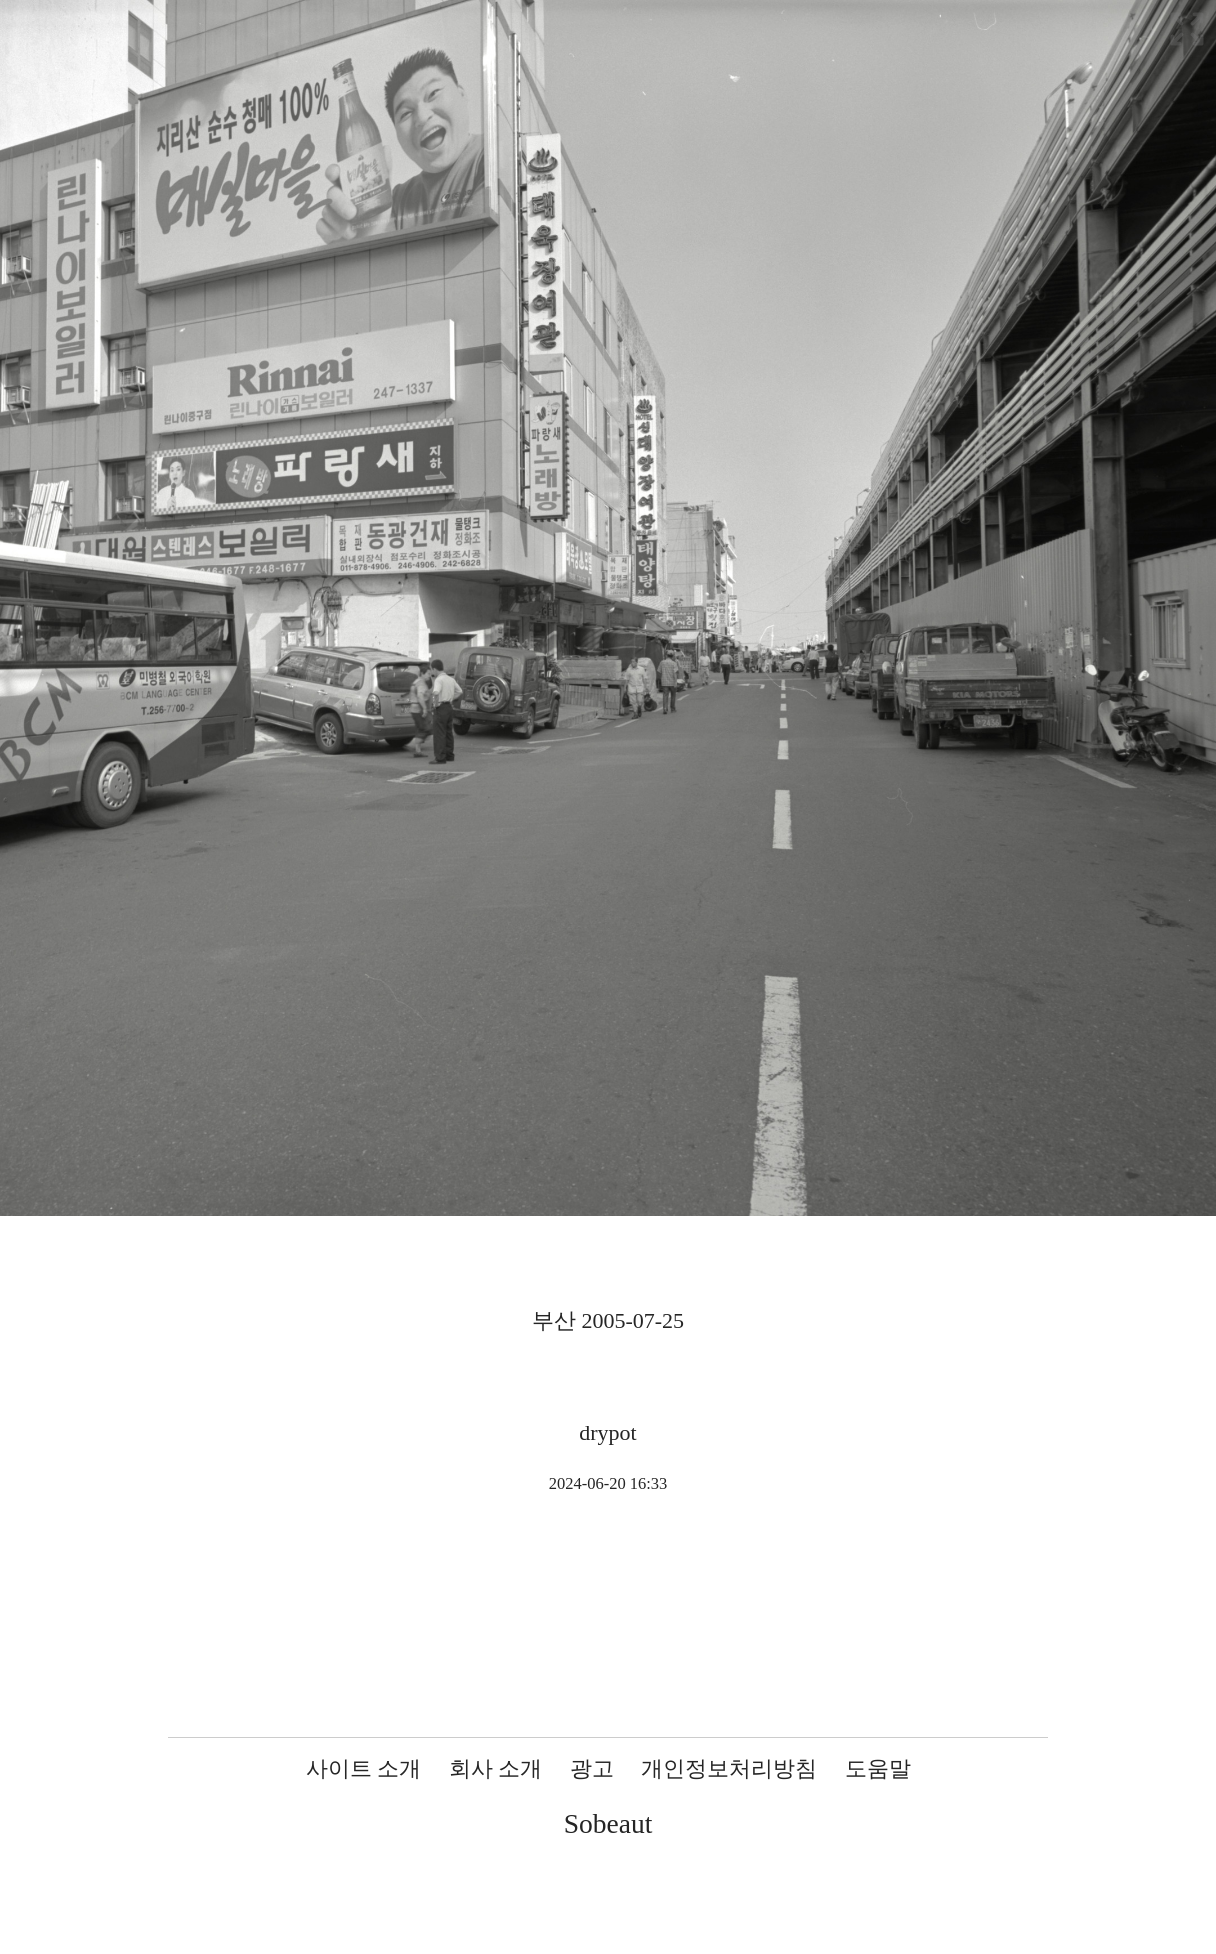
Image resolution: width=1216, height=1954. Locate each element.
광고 (592, 1768)
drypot (607, 1432)
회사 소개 (496, 1768)
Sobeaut (608, 1823)
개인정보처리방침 (729, 1768)
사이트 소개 (364, 1768)
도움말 (878, 1768)
